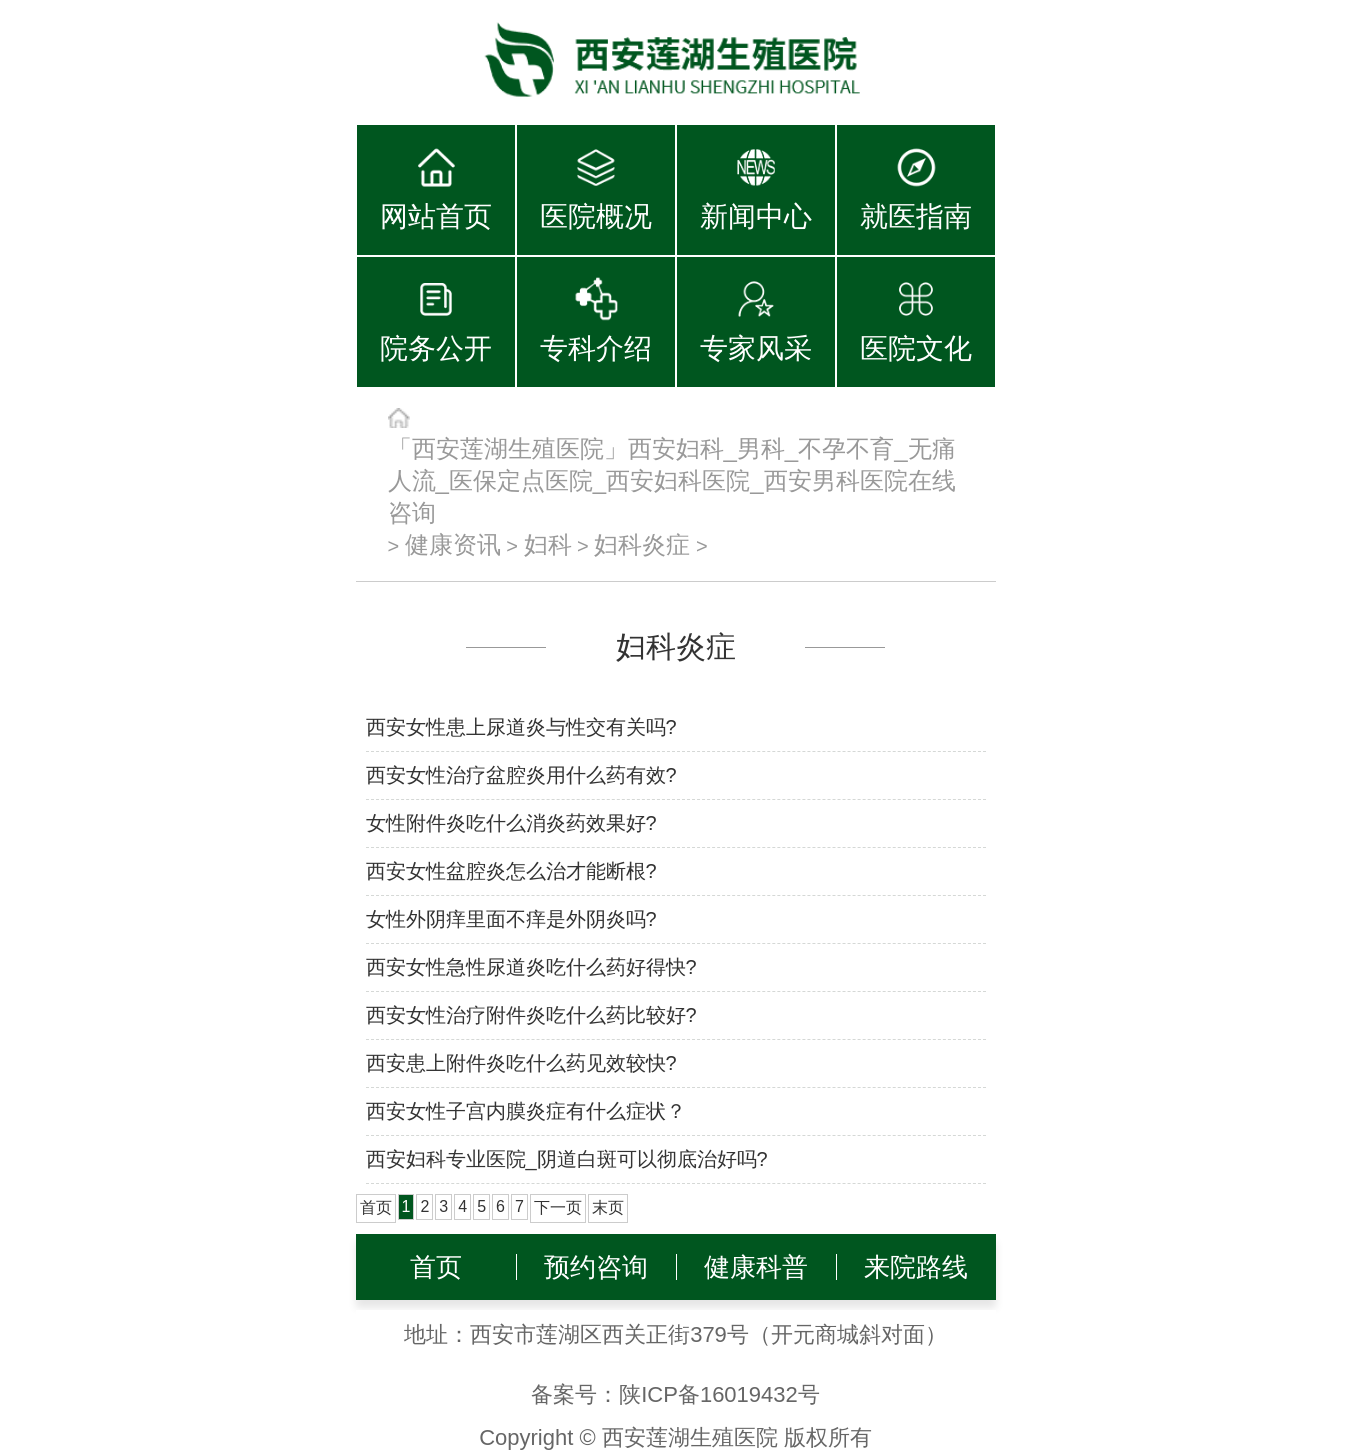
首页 (436, 1267)
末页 (608, 1207)
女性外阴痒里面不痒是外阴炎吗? (511, 919)
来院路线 (916, 1267)
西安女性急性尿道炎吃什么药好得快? (531, 967)
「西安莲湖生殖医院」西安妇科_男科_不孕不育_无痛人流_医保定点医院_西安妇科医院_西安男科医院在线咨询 (672, 480)
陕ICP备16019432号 (719, 1394)
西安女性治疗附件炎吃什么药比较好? (531, 1015)
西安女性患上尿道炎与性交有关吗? (521, 727)
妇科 (548, 544)
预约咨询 (596, 1267)
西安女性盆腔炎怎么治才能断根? (511, 871)
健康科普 (756, 1267)
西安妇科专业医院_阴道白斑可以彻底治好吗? (567, 1159)
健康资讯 (453, 544)
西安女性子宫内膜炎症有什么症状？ (526, 1111)
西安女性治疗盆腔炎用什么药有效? (521, 775)
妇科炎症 (642, 544)
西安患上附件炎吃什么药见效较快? (521, 1063)
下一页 (558, 1207)
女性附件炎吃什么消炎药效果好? (511, 823)
